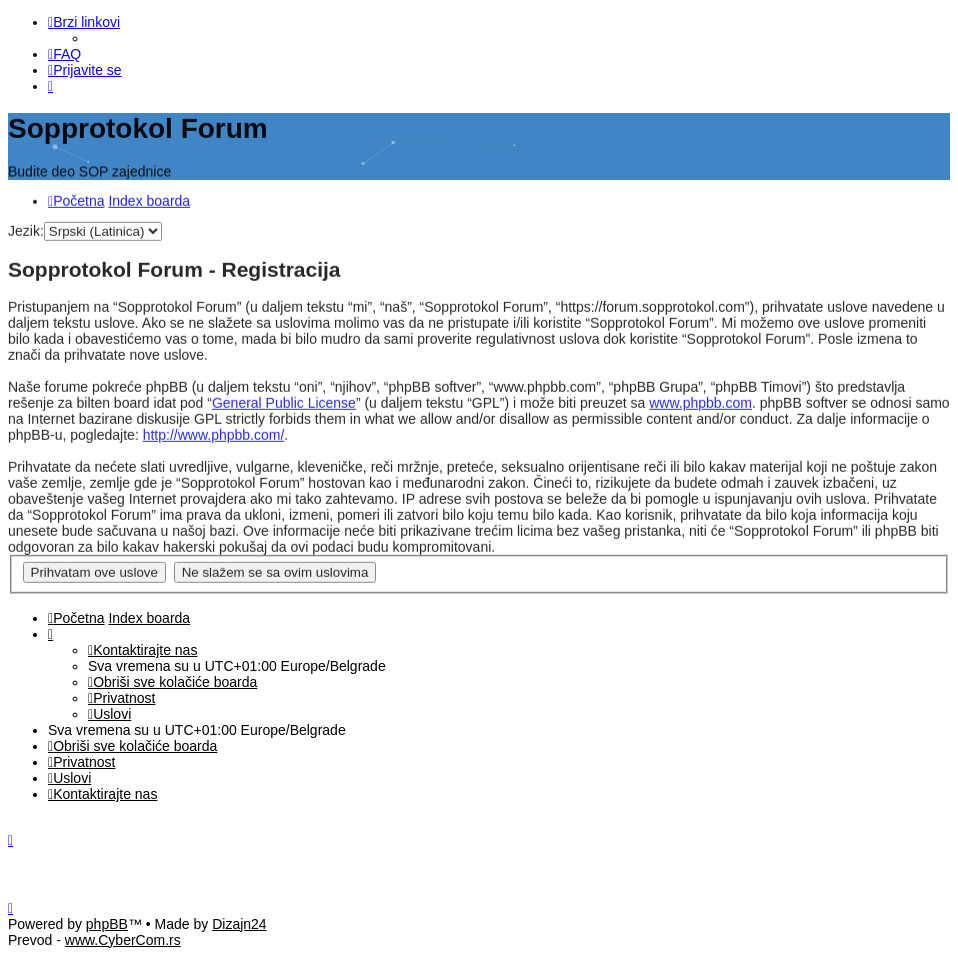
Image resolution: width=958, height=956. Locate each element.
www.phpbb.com (700, 401)
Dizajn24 (239, 924)
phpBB (107, 924)
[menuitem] (64, 54)
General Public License (284, 401)
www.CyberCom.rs (123, 940)
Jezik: (26, 228)
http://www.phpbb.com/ (214, 433)
